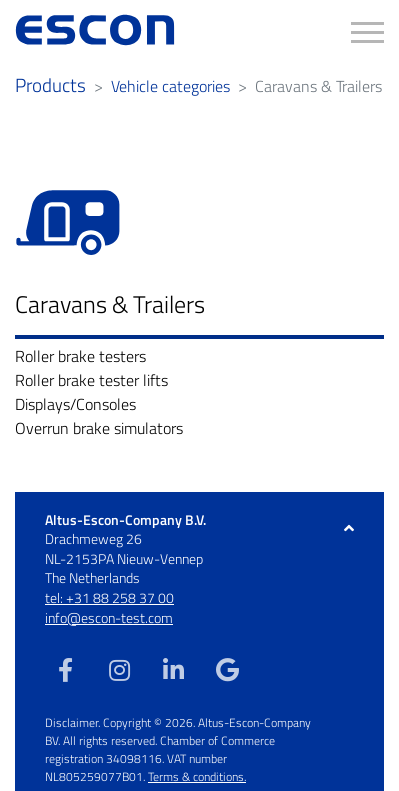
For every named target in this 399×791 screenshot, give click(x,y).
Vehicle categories (170, 86)
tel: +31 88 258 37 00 (109, 597)
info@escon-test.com (109, 617)
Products (50, 85)
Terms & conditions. (197, 776)
